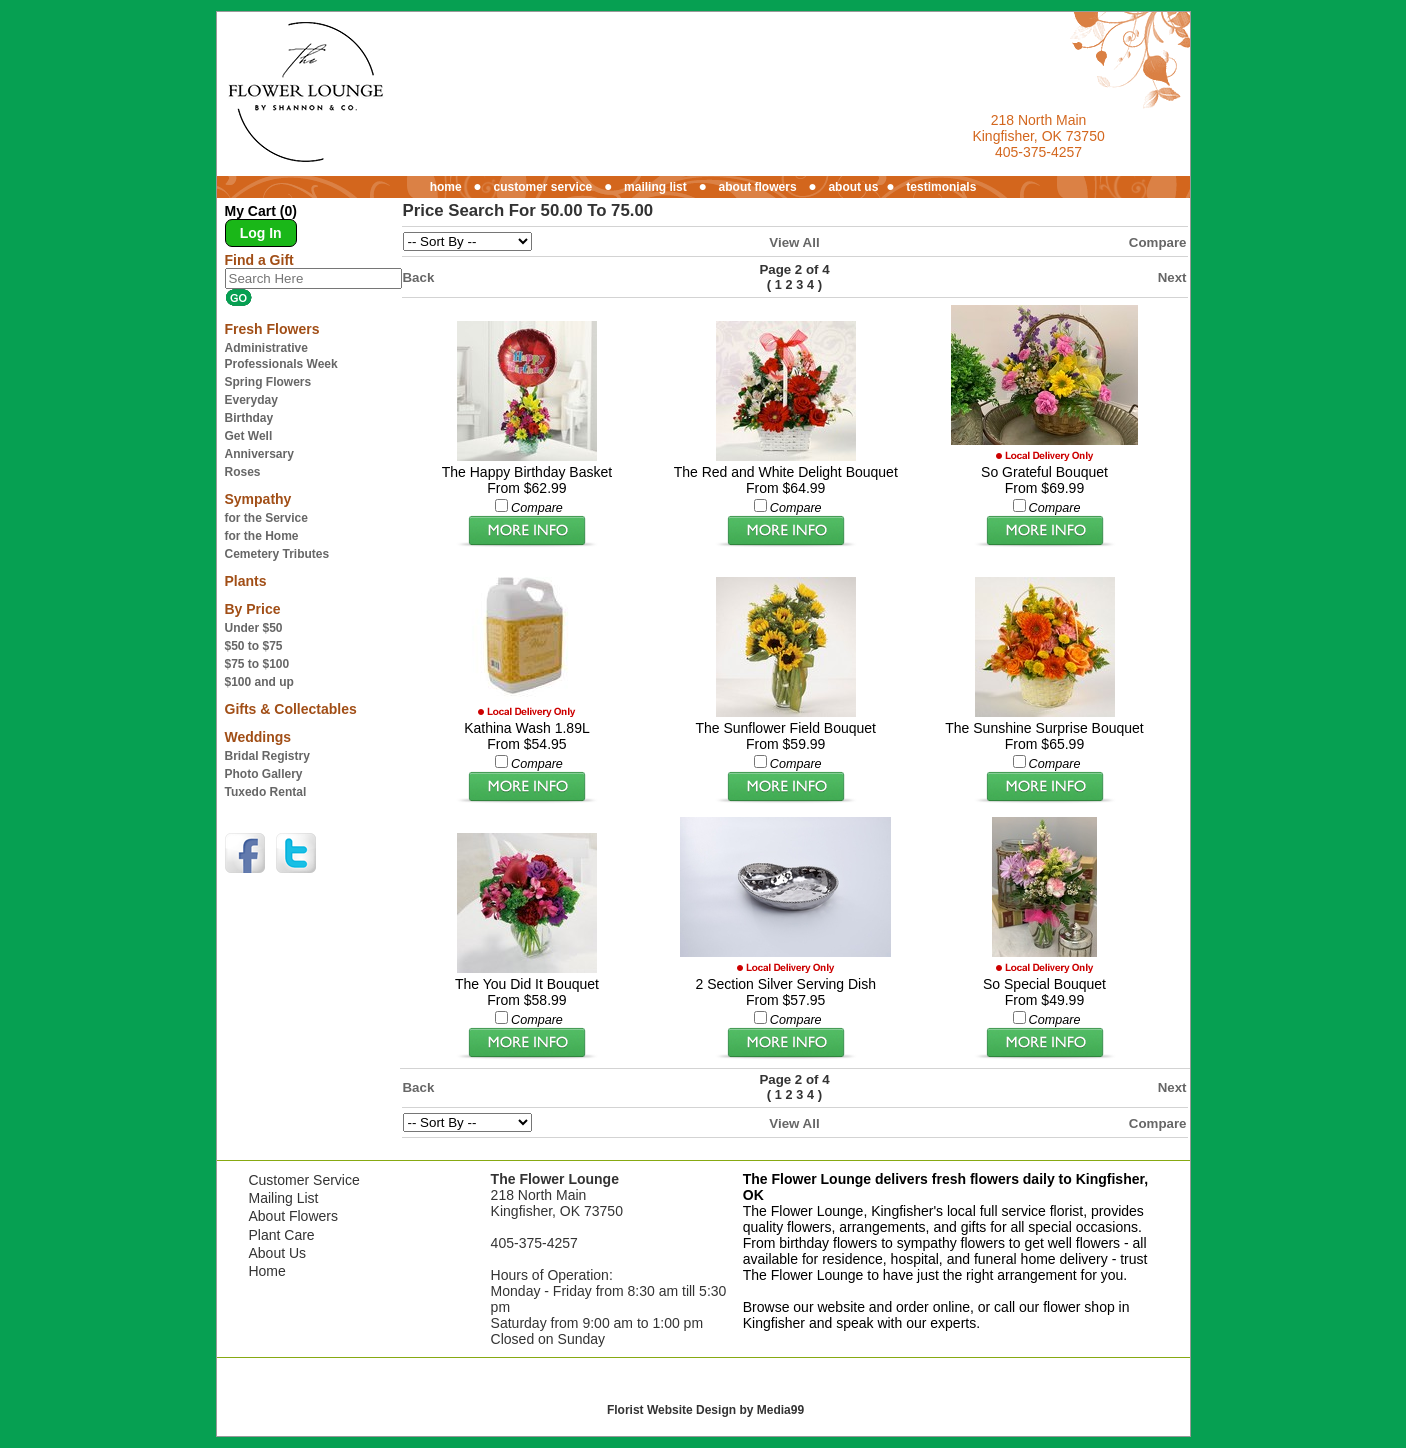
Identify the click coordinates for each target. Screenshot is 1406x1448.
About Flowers (292, 1216)
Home (266, 1271)
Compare (1158, 242)
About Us (277, 1253)
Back (419, 277)
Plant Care (281, 1235)
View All (794, 242)
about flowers (758, 187)
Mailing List (283, 1198)
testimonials (941, 187)
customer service (543, 187)
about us (853, 187)
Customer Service (303, 1180)
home (446, 187)
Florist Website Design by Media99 (705, 1410)
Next (1172, 277)
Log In (261, 233)
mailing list (655, 187)
